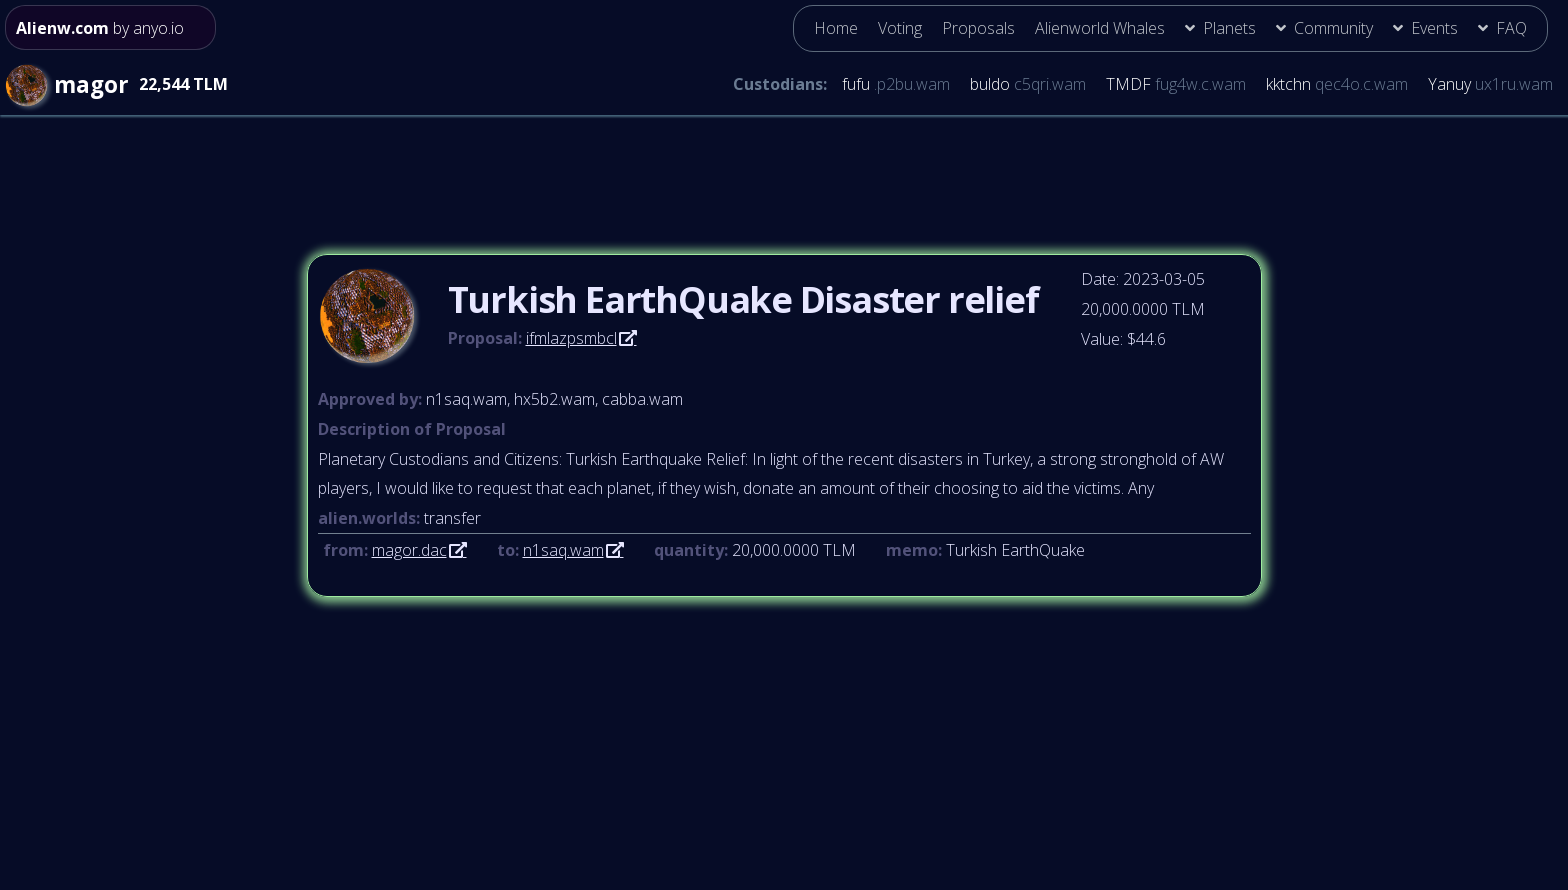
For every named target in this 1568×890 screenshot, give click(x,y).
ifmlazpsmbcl (571, 338)
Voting (900, 28)
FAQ (1511, 28)
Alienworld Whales (1100, 28)
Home (836, 28)
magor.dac (409, 550)
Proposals (978, 28)
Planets (1229, 28)
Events (1434, 28)
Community (1333, 28)
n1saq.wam (563, 550)
